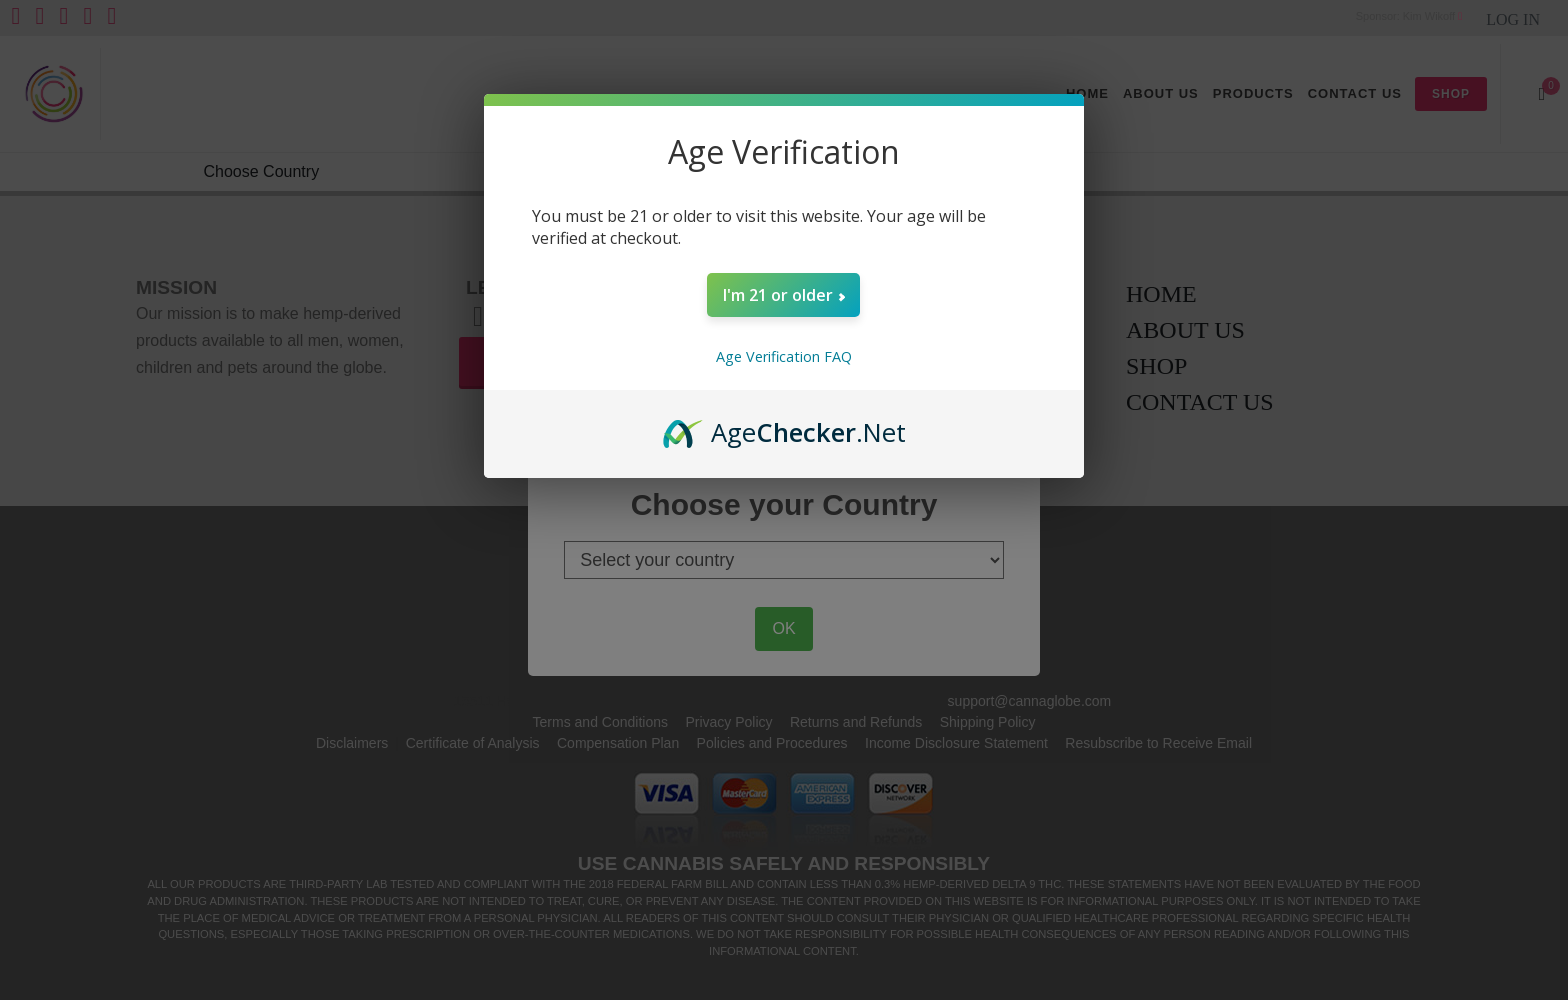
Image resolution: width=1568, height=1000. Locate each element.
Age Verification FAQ (784, 356)
